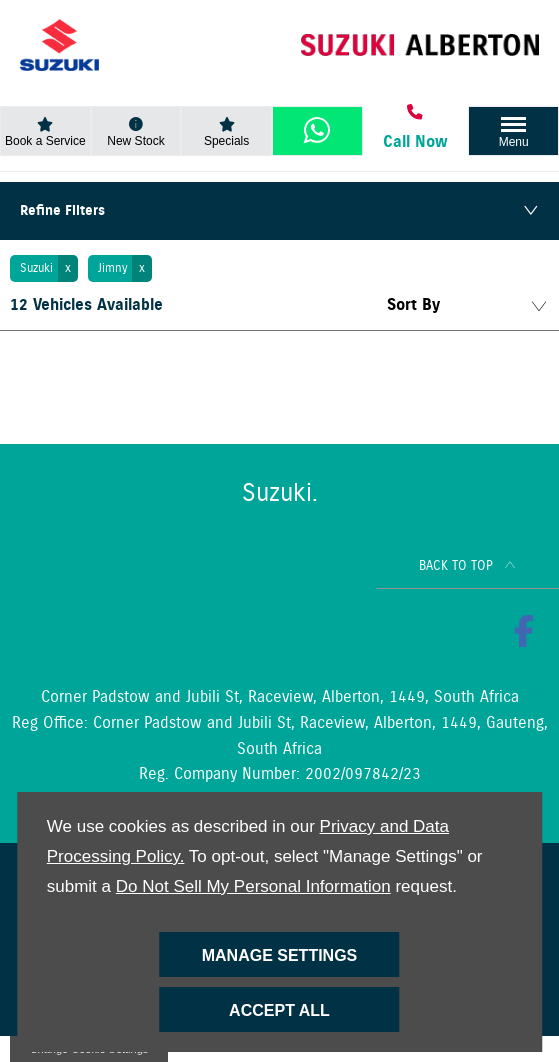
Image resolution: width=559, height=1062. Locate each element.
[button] (44, 268)
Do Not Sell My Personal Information (253, 886)
